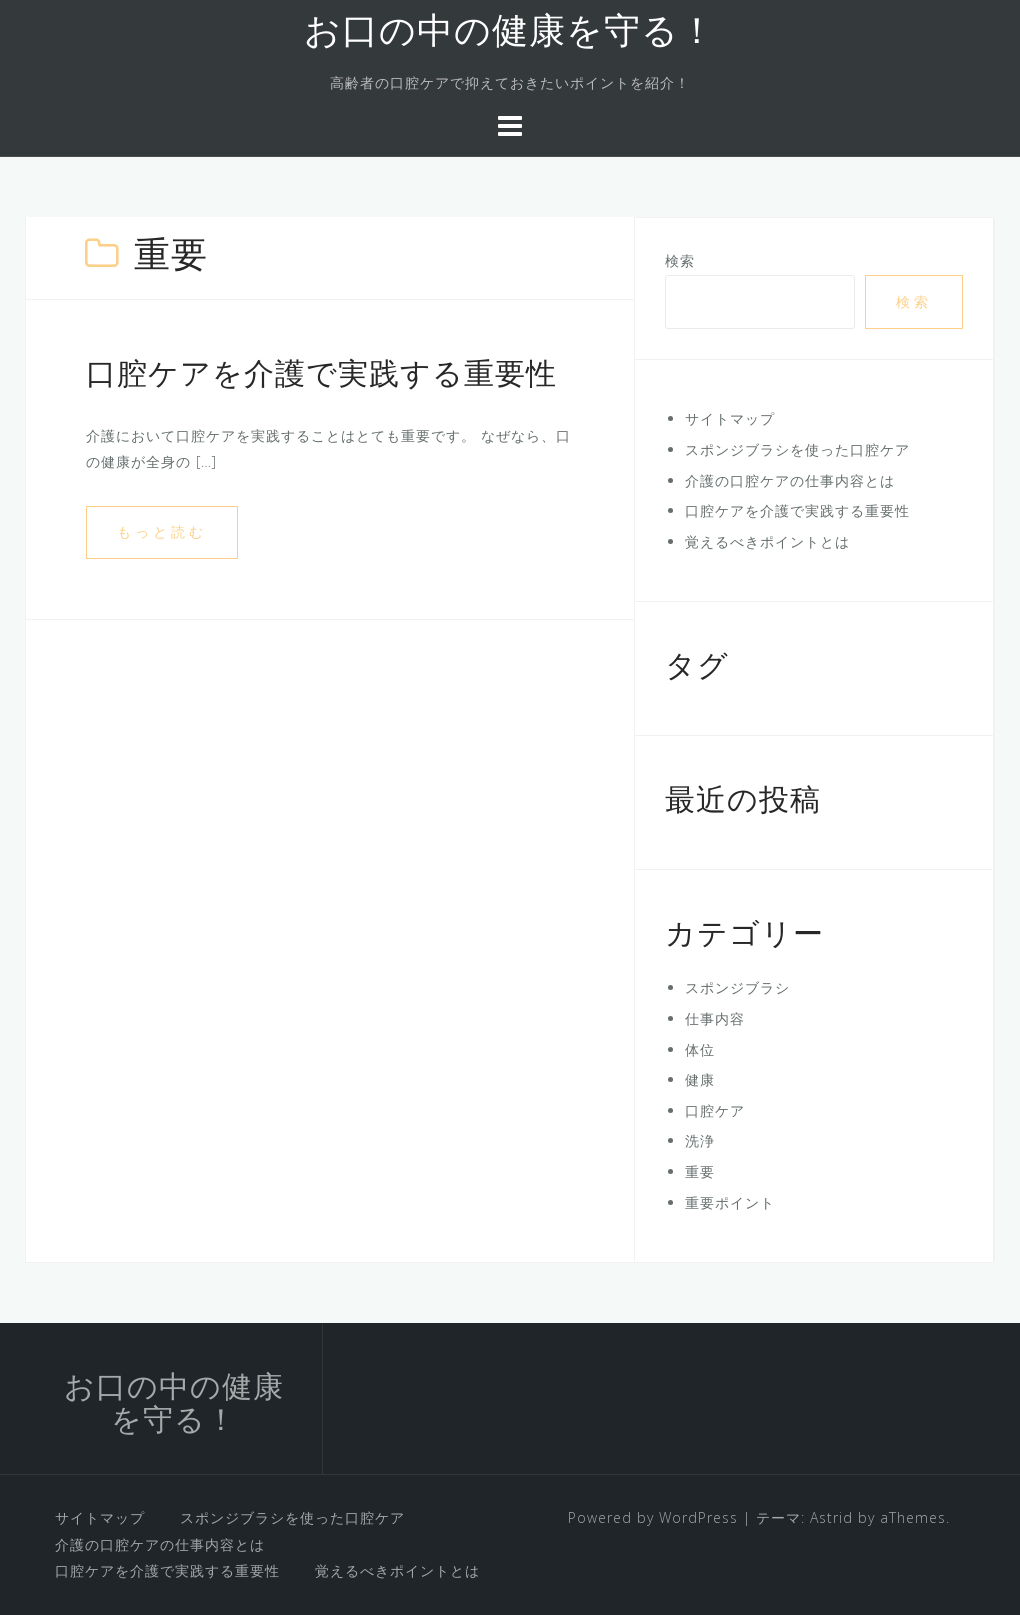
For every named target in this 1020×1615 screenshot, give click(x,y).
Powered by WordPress (653, 1517)
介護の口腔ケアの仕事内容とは (790, 480)
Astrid (831, 1517)
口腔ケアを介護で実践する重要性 (321, 376)
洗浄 (700, 1140)
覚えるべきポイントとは (767, 541)
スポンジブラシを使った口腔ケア (797, 449)
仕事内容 (715, 1018)
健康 (700, 1079)
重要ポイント (730, 1202)
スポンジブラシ (737, 987)
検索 (680, 260)
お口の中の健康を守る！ (510, 34)
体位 (700, 1049)
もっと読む (162, 531)
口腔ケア (715, 1110)
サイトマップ (730, 418)
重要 (700, 1171)
